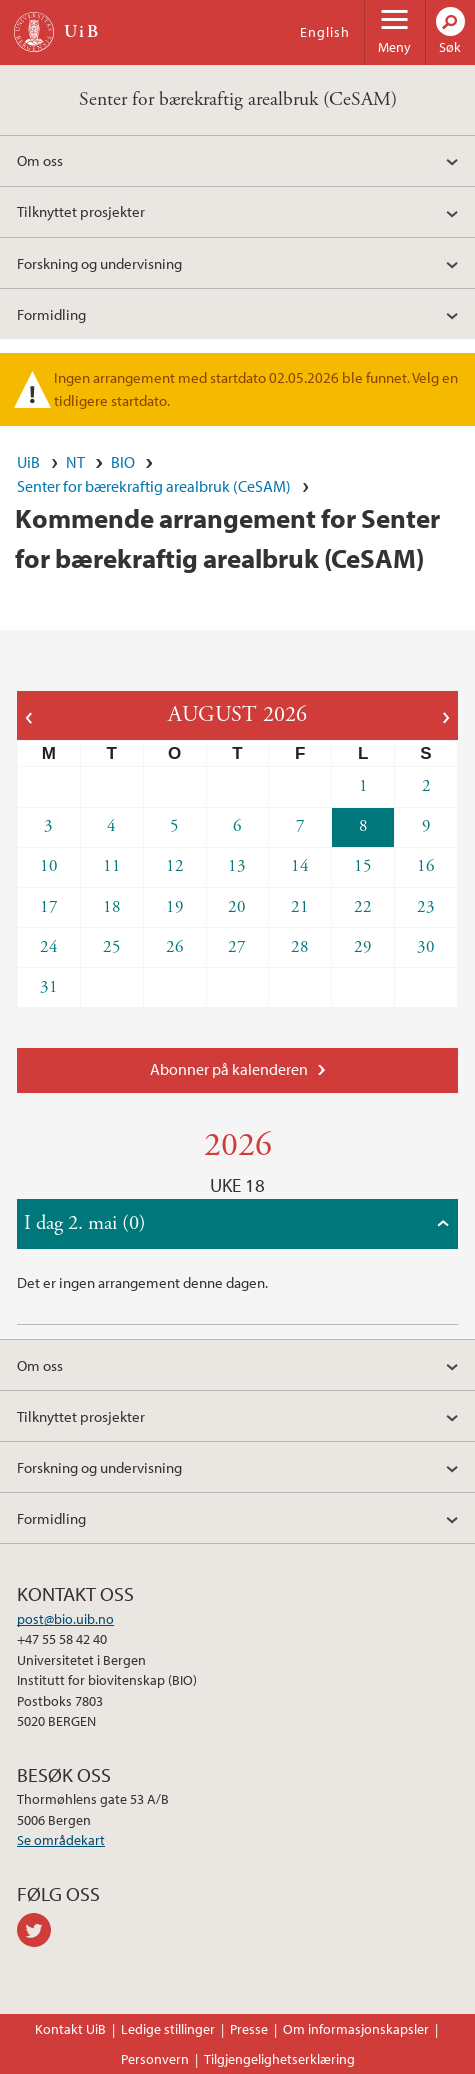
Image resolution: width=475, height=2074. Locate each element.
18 (112, 907)
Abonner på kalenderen (229, 1069)
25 (112, 947)
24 (49, 947)
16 (426, 866)
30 (426, 947)
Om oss (40, 160)
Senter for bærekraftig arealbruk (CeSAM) (238, 99)
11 (112, 866)
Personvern (155, 2059)
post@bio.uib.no (65, 1619)
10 (49, 866)
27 (237, 947)
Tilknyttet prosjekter (81, 211)
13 (237, 866)
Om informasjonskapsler (356, 2029)
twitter (37, 1930)
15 (363, 866)
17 (49, 907)
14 (300, 866)
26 (175, 947)
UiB (28, 462)
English (325, 32)
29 (363, 947)
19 (175, 907)
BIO (123, 462)
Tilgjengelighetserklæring (279, 2059)
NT (75, 462)
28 (300, 947)
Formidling (51, 314)
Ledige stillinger (168, 2029)
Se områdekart (61, 1840)
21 (300, 907)
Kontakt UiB (70, 2029)
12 (175, 866)
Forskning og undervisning (99, 263)
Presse (249, 2029)
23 (426, 907)
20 (237, 907)
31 (49, 987)
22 (363, 907)
